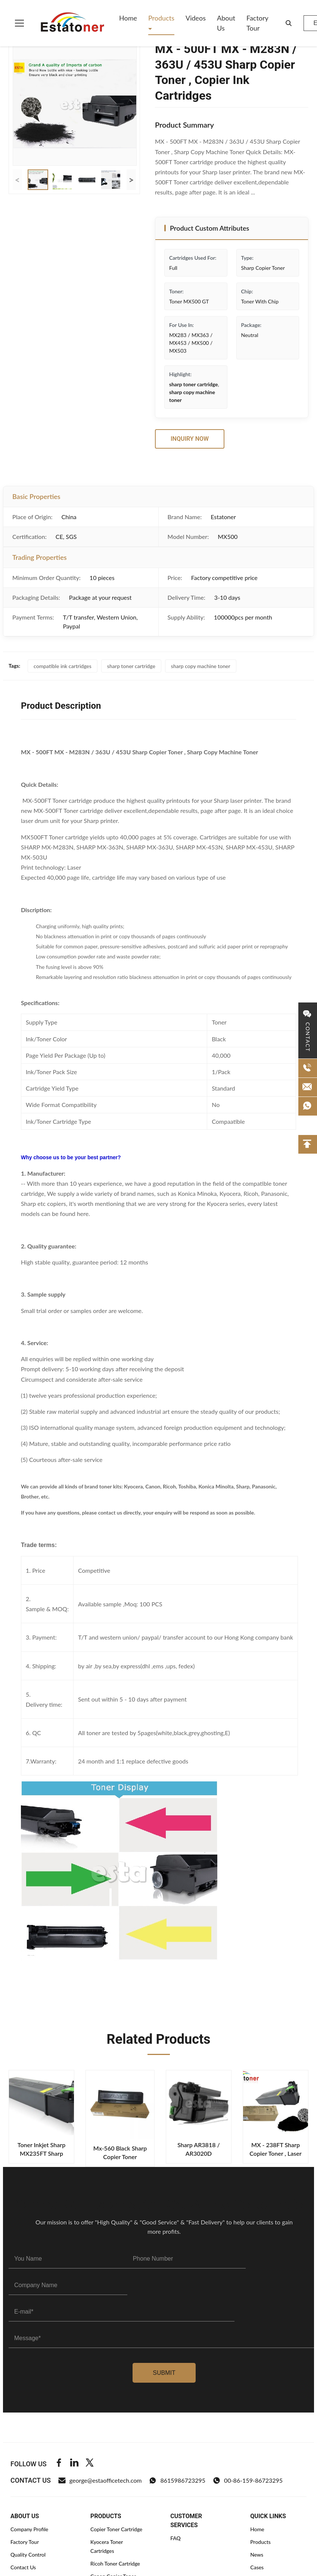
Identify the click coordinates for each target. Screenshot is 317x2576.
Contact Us (23, 2567)
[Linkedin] (74, 2464)
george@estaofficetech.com (100, 2480)
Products (161, 18)
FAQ (175, 2538)
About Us (226, 23)
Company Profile (29, 2529)
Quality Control (28, 2554)
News (256, 2554)
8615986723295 (177, 2480)
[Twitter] (89, 2464)
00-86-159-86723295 (248, 2480)
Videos (196, 18)
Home (128, 18)
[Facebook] (59, 2464)
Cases (257, 2567)
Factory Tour (257, 23)
